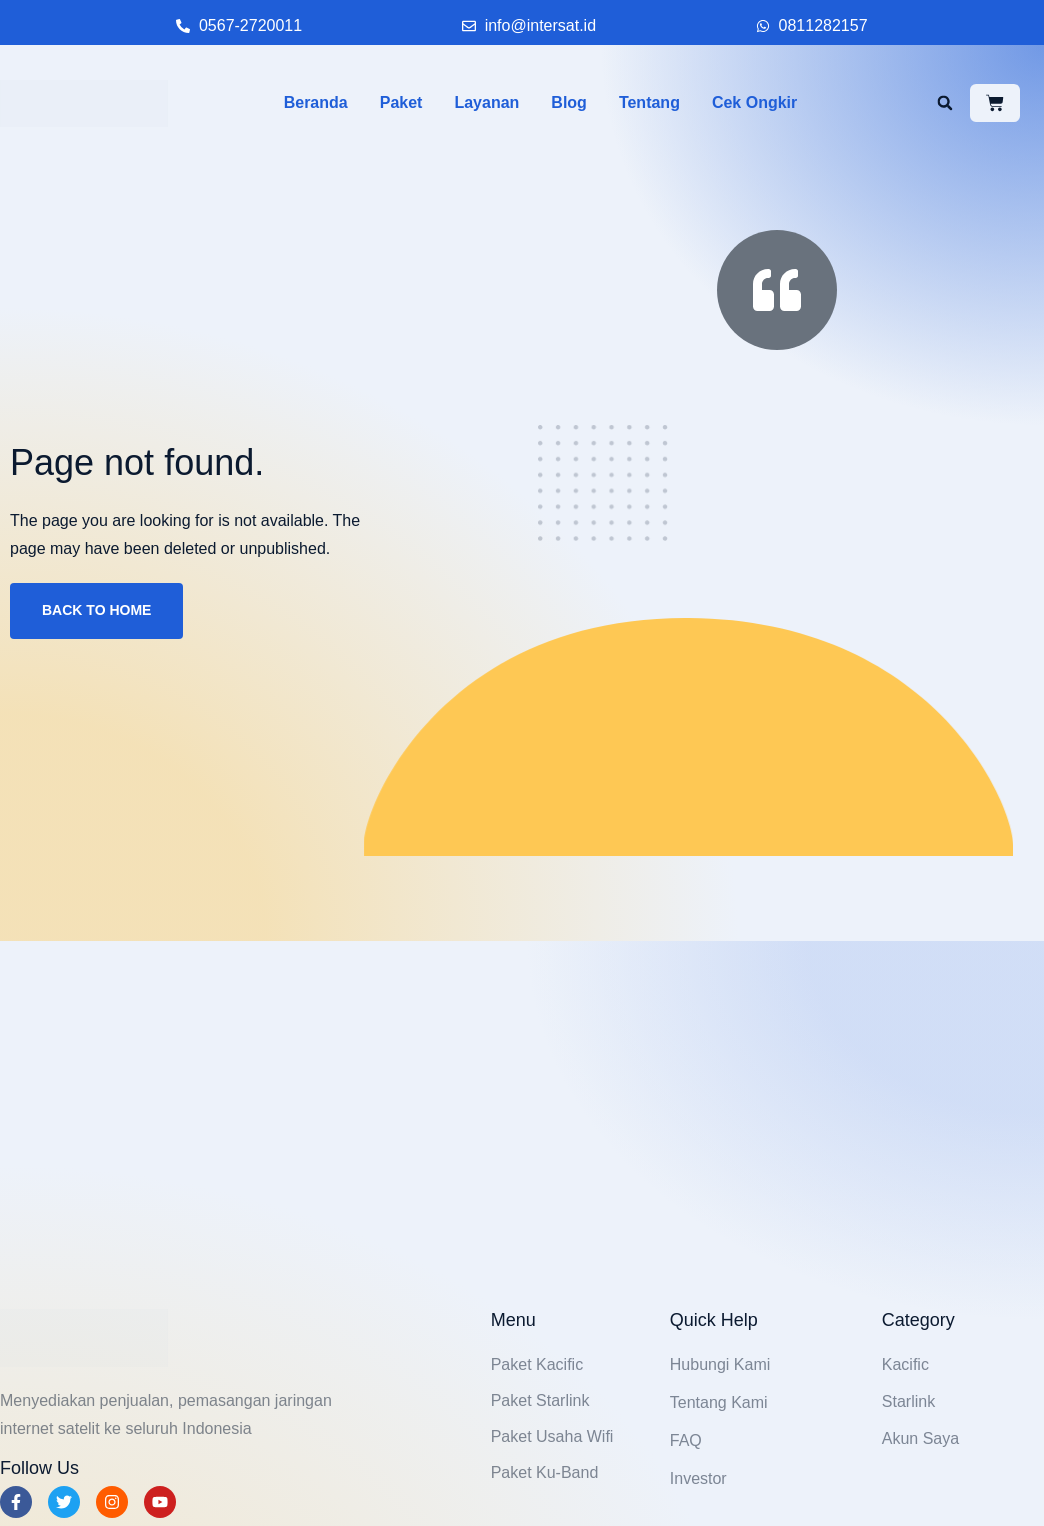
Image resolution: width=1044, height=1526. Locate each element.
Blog (569, 102)
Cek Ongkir (754, 102)
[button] (945, 103)
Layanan (486, 102)
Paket (401, 102)
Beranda (316, 102)
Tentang (649, 102)
